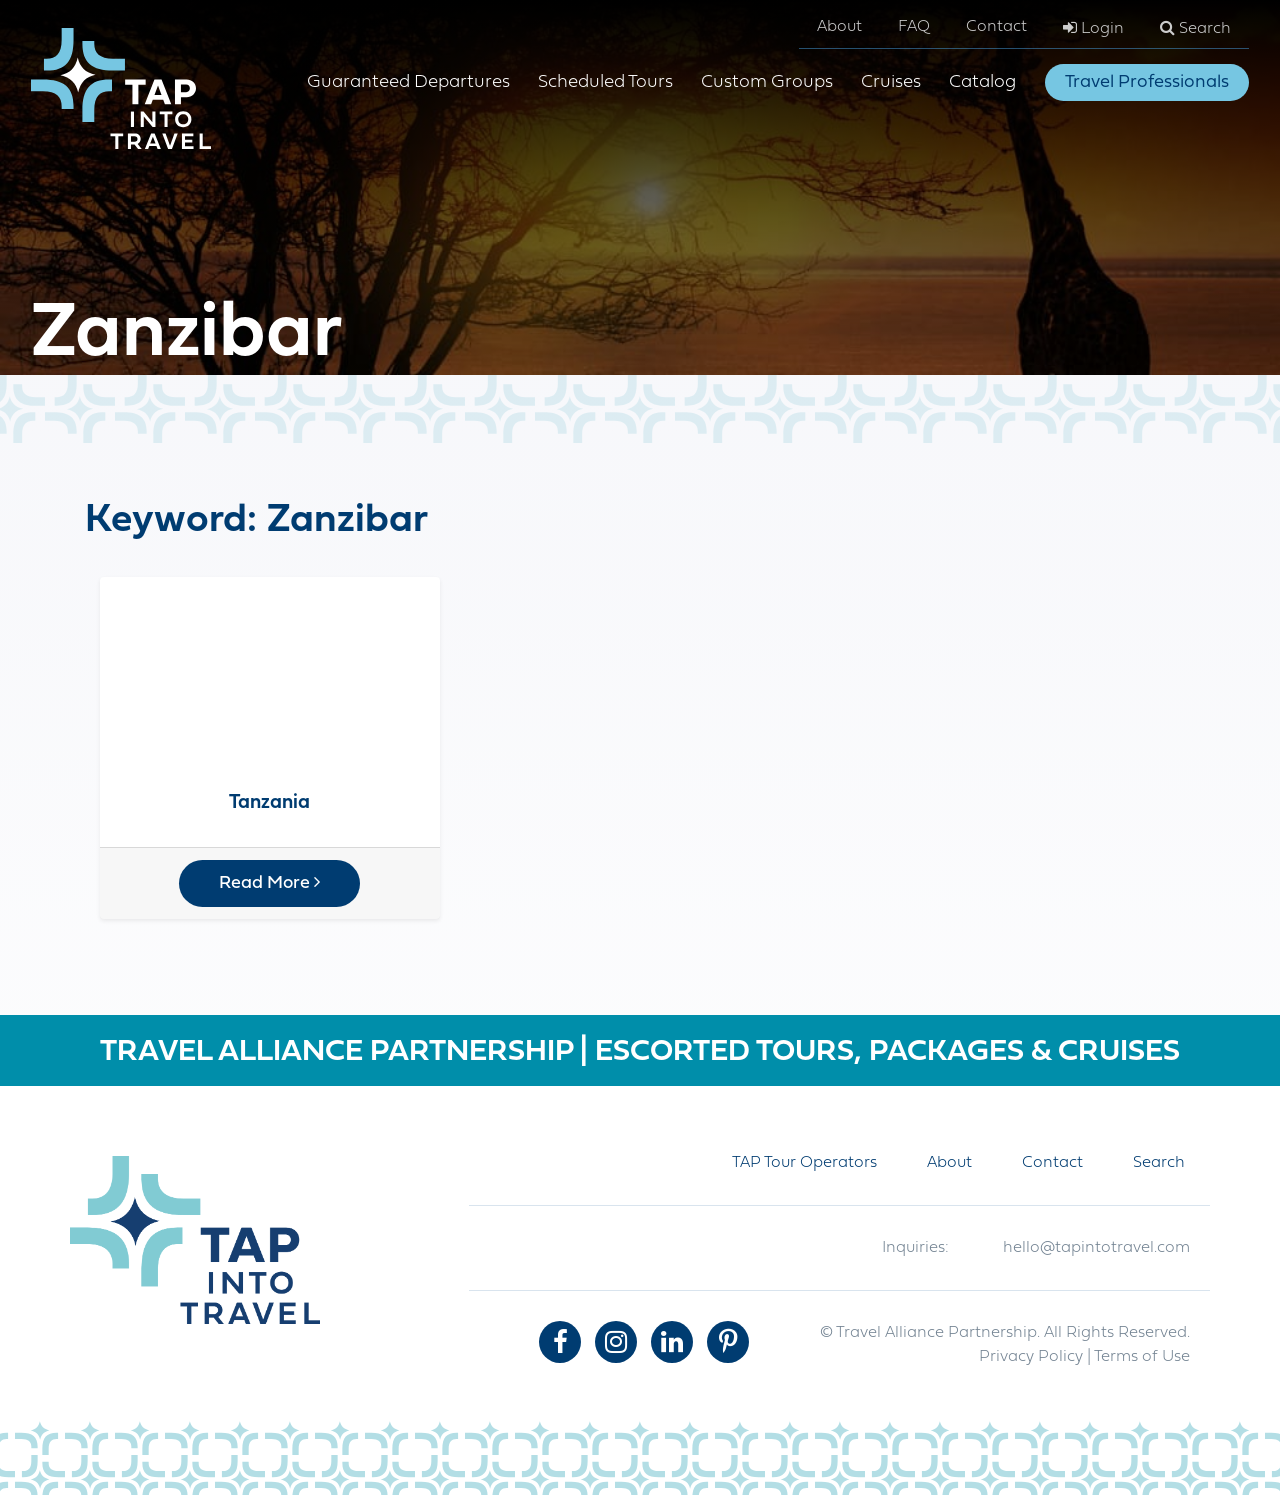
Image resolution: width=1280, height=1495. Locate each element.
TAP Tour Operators (804, 1163)
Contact (996, 27)
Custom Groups (767, 82)
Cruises (891, 82)
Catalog (982, 82)
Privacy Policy (1031, 1357)
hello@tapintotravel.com (1096, 1248)
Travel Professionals (1147, 82)
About (839, 27)
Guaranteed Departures (408, 82)
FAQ (914, 27)
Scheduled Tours (605, 82)
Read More (269, 883)
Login (1093, 28)
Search (1195, 28)
